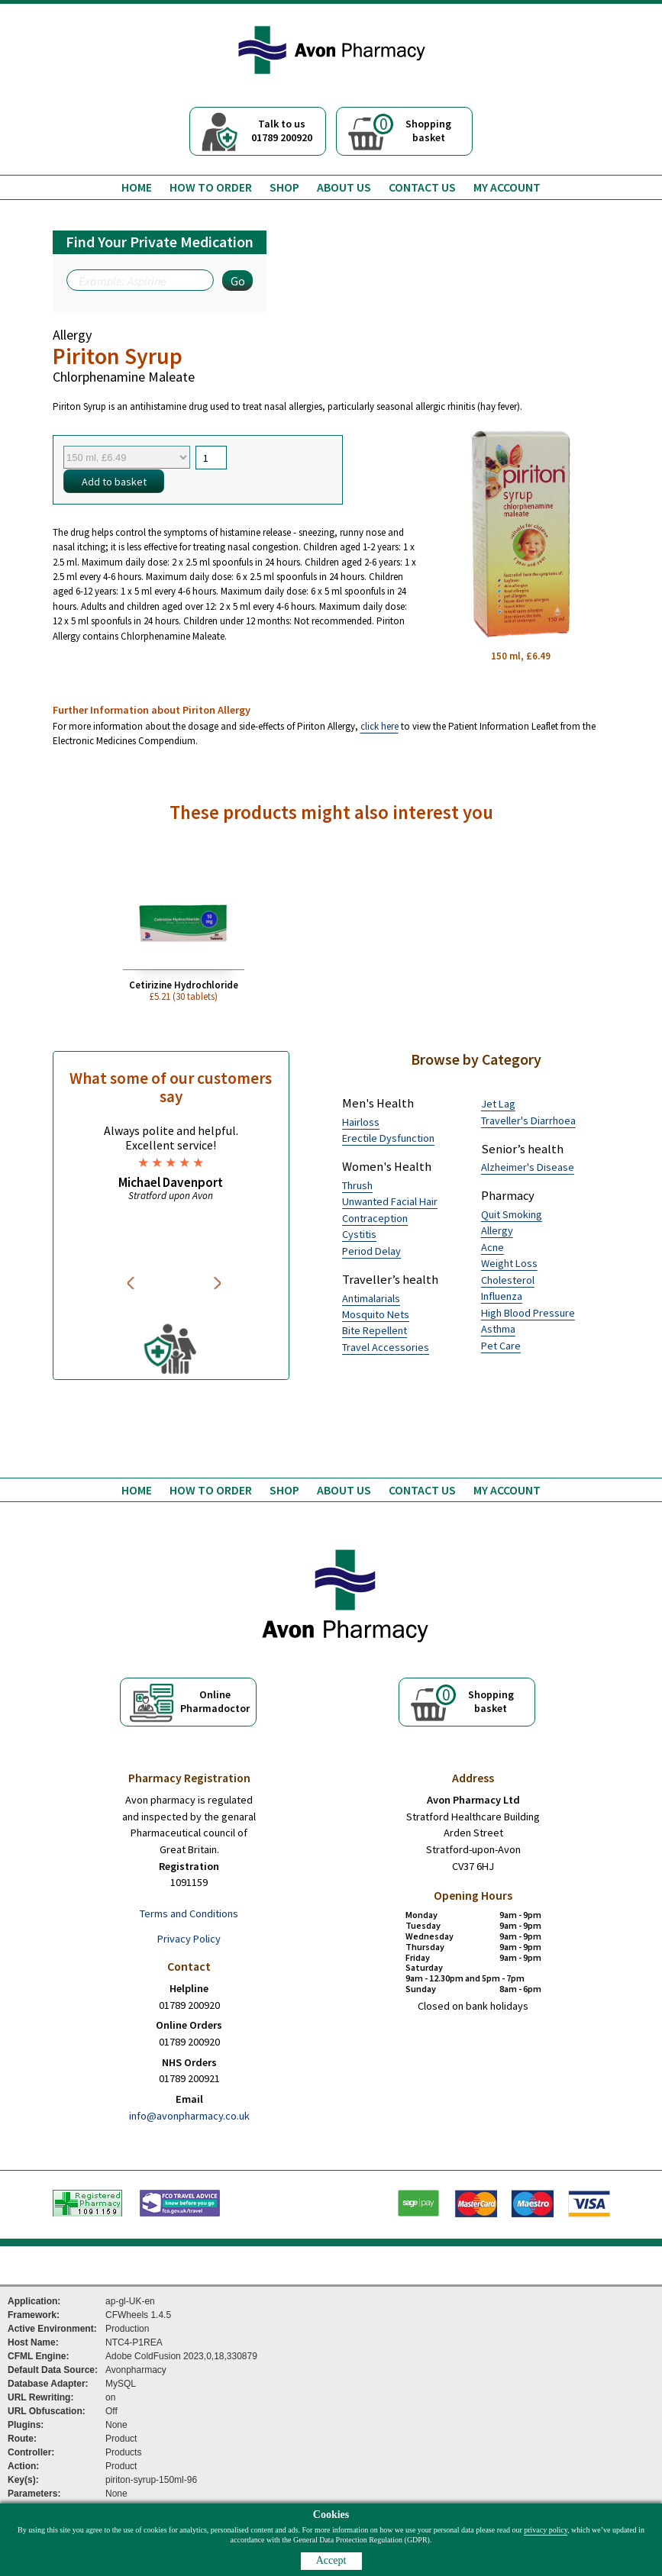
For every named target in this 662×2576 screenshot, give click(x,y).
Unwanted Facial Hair (390, 1201)
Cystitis (359, 1234)
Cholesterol (507, 1280)
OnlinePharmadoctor (215, 1701)
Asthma (498, 1329)
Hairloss (360, 1122)
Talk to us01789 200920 (281, 130)
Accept (331, 2560)
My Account (507, 187)
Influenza (501, 1296)
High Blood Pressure (528, 1313)
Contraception (375, 1218)
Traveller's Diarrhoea (528, 1120)
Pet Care (501, 1345)
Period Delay (371, 1251)
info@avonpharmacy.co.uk (189, 2116)
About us (344, 187)
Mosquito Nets (375, 1314)
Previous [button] (133, 1283)
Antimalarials (371, 1298)
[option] (171, 1162)
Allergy (497, 1230)
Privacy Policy (189, 1939)
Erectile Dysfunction (388, 1138)
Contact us (422, 187)
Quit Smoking (511, 1214)
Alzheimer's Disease (527, 1167)
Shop (284, 187)
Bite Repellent (374, 1330)
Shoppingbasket (412, 129)
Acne (492, 1247)
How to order (211, 187)
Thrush (357, 1185)
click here (379, 726)
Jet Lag (498, 1104)
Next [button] (217, 1283)
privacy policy (545, 2530)
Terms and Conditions (189, 1913)
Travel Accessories (385, 1347)
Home (136, 187)
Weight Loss (509, 1263)
